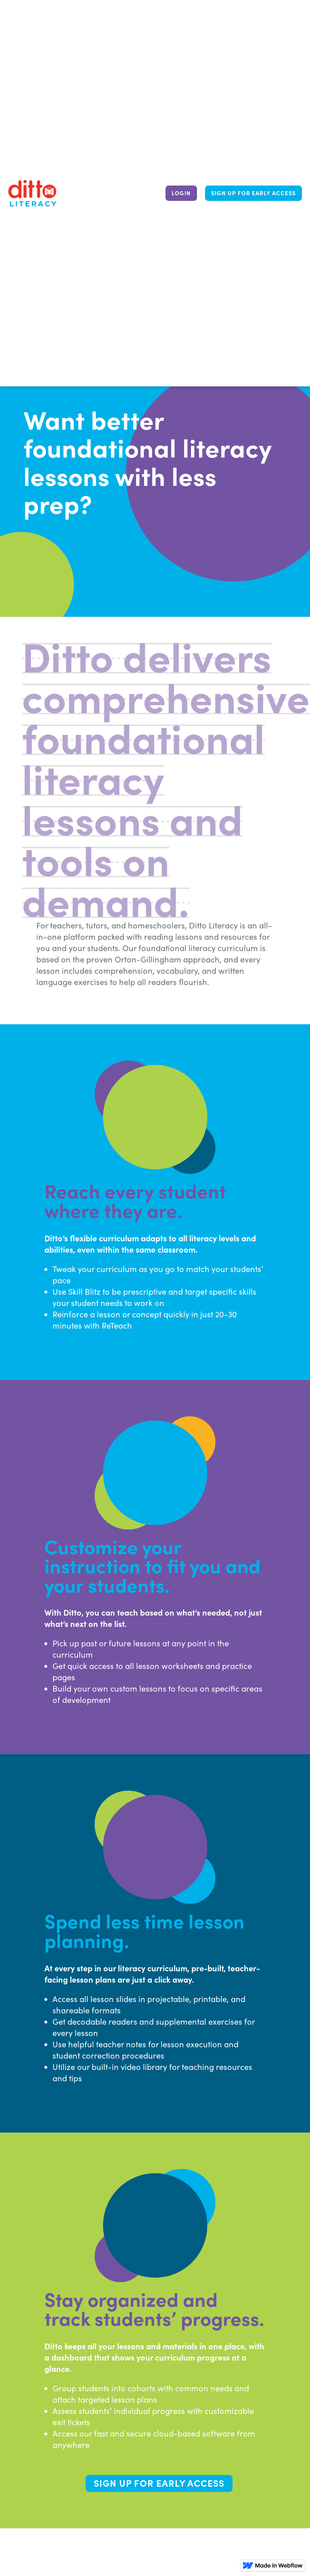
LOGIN (181, 193)
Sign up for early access (253, 193)
